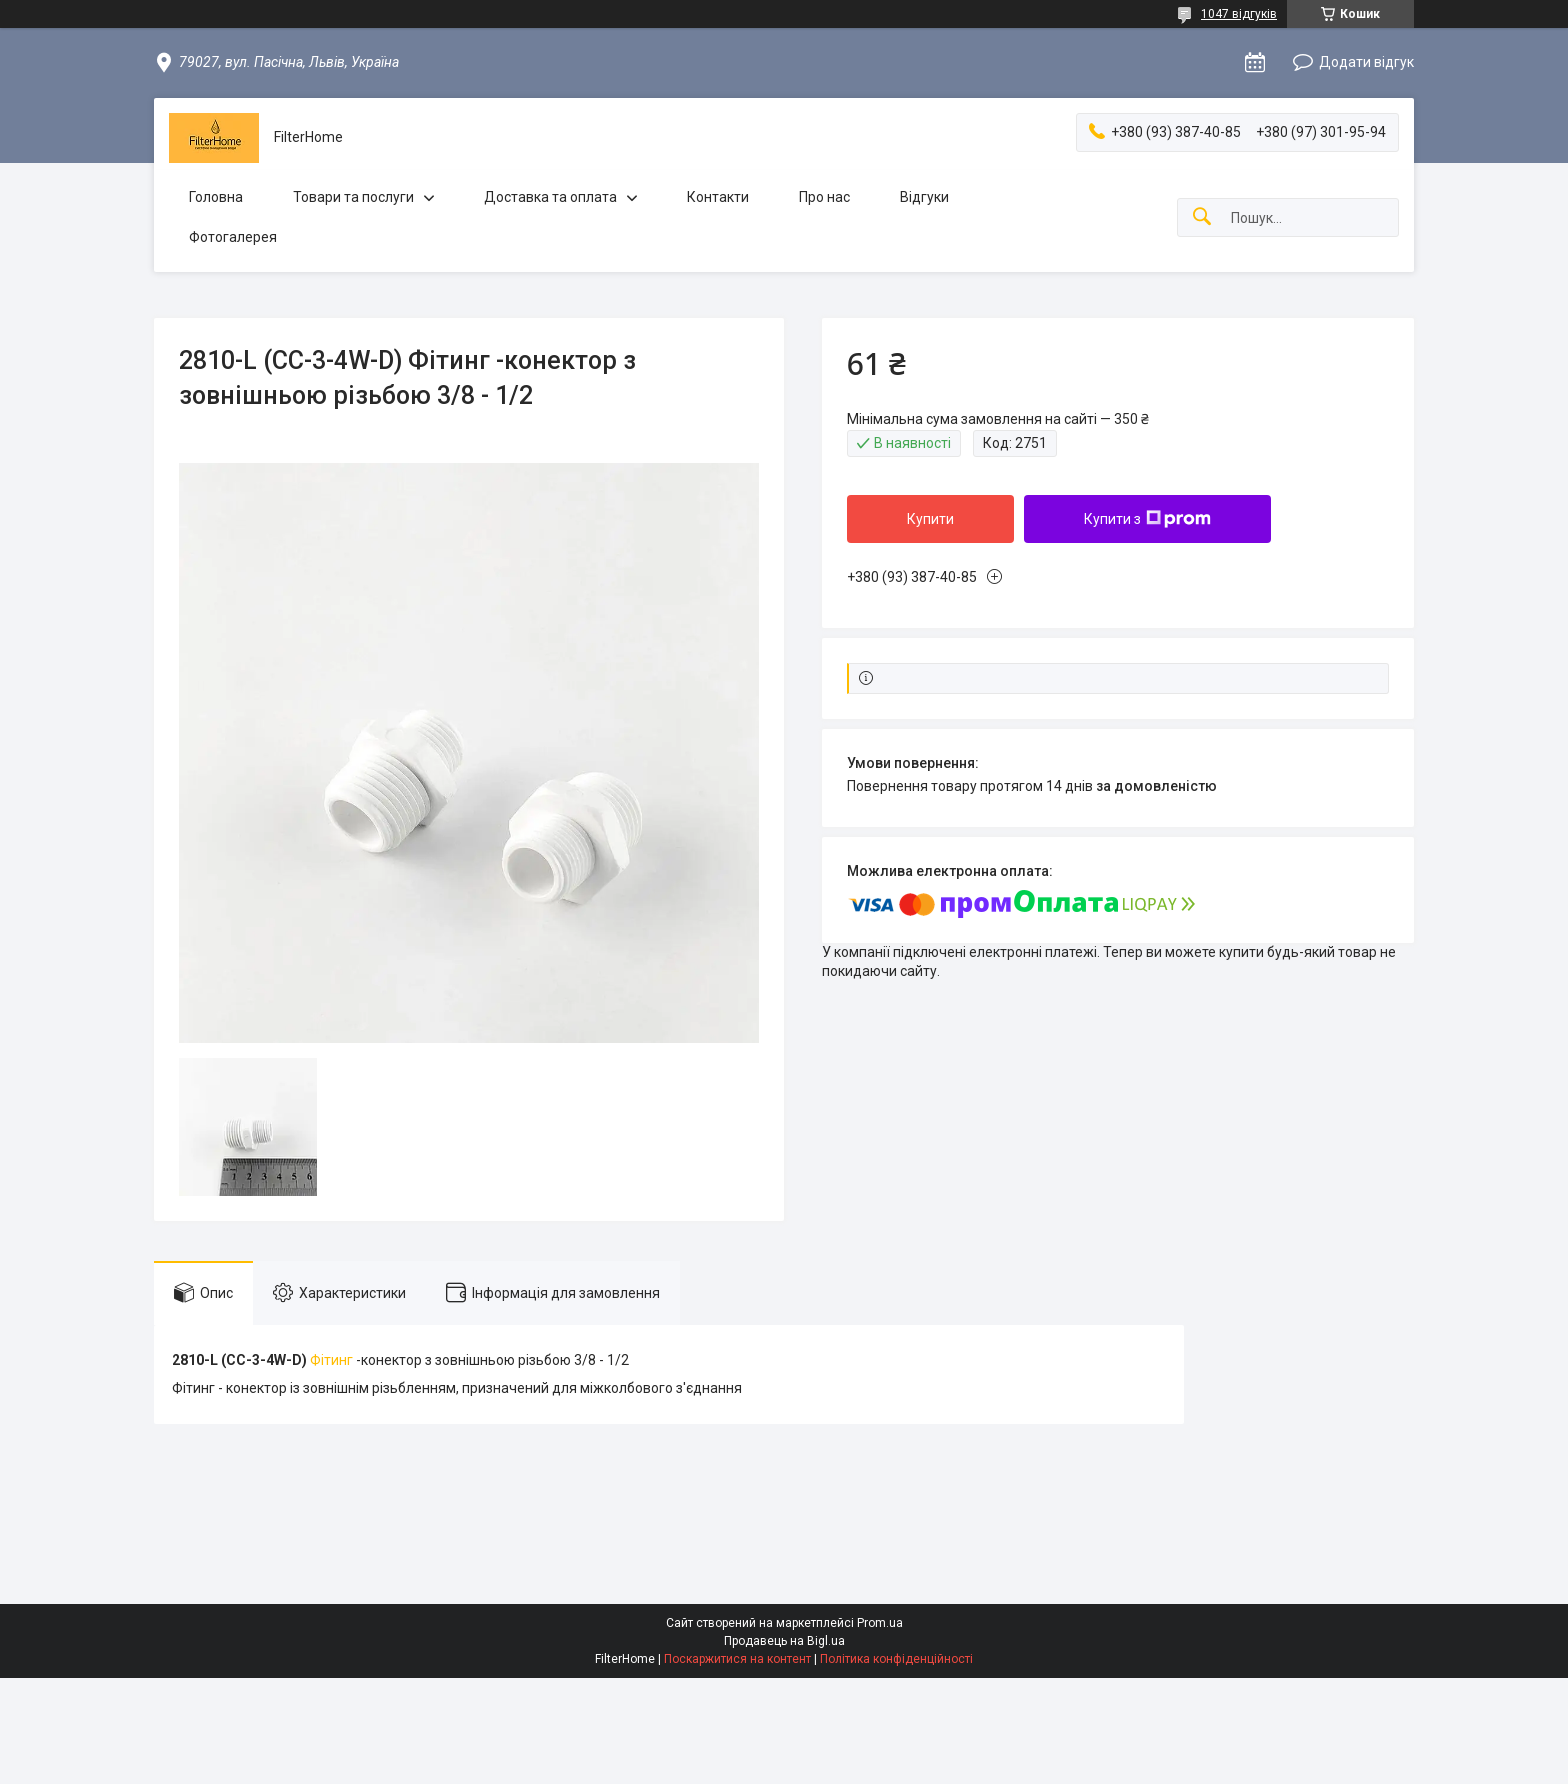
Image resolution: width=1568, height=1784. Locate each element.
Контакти (718, 197)
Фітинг (331, 1360)
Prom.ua (880, 1623)
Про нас (824, 197)
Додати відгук (1366, 62)
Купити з (1147, 519)
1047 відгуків (1239, 14)
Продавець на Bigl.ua (784, 1641)
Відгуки (924, 197)
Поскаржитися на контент (737, 1659)
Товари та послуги (353, 197)
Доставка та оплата (550, 197)
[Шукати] (1202, 217)
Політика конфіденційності (896, 1659)
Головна (216, 197)
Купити (930, 519)
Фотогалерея (233, 237)
